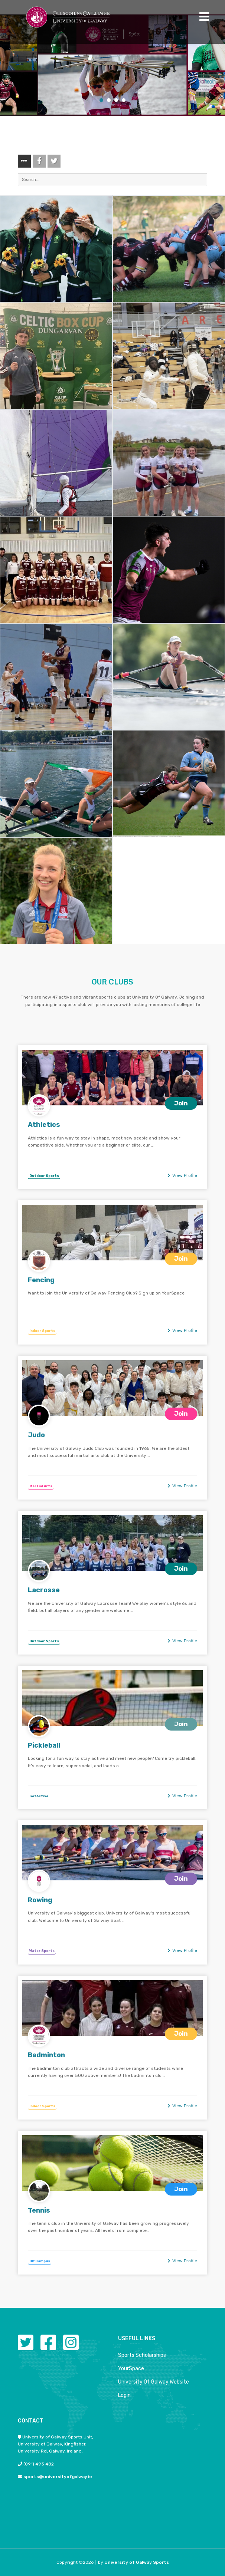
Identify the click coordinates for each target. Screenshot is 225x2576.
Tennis (39, 2210)
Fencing (41, 1280)
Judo (36, 1435)
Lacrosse (44, 1590)
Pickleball (44, 1745)
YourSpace (131, 2368)
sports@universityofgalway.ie (57, 2476)
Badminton (46, 2055)
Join (181, 1103)
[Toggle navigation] (204, 16)
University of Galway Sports (136, 2562)
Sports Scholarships (142, 2355)
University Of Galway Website (153, 2382)
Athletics (44, 1125)
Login (124, 2395)
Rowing (40, 1900)
